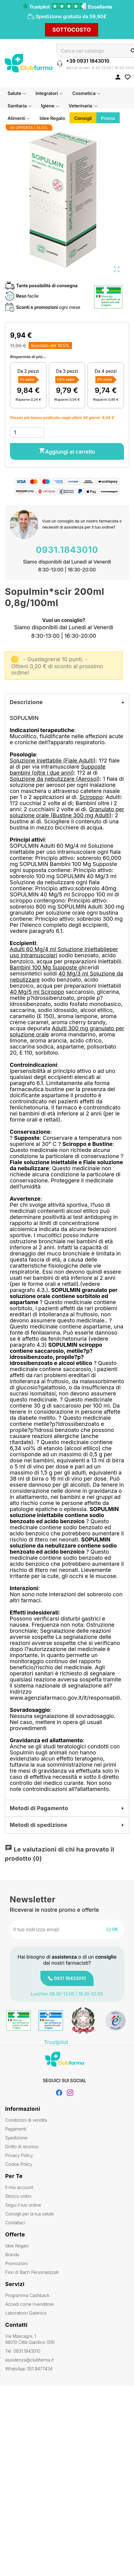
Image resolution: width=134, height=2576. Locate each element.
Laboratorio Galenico (25, 2313)
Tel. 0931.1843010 (22, 2351)
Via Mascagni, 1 (67, 2339)
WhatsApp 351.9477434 (29, 2368)
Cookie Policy (18, 2164)
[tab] (67, 702)
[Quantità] (27, 432)
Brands (12, 2254)
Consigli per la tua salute (29, 2213)
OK (112, 1929)
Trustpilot (56, 2042)
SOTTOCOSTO (71, 29)
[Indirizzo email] (47, 1929)
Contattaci (15, 2222)
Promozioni (16, 2263)
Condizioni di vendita (26, 2120)
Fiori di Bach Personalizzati (32, 2272)
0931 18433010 (70, 1978)
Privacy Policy (19, 2155)
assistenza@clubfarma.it (29, 2359)
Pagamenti (15, 2128)
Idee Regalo (17, 2245)
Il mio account (19, 2187)
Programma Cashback (27, 2295)
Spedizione (16, 2137)
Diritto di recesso (22, 2146)
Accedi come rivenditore (29, 2304)
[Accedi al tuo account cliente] (118, 77)
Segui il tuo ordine (23, 2205)
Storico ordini (18, 2196)
